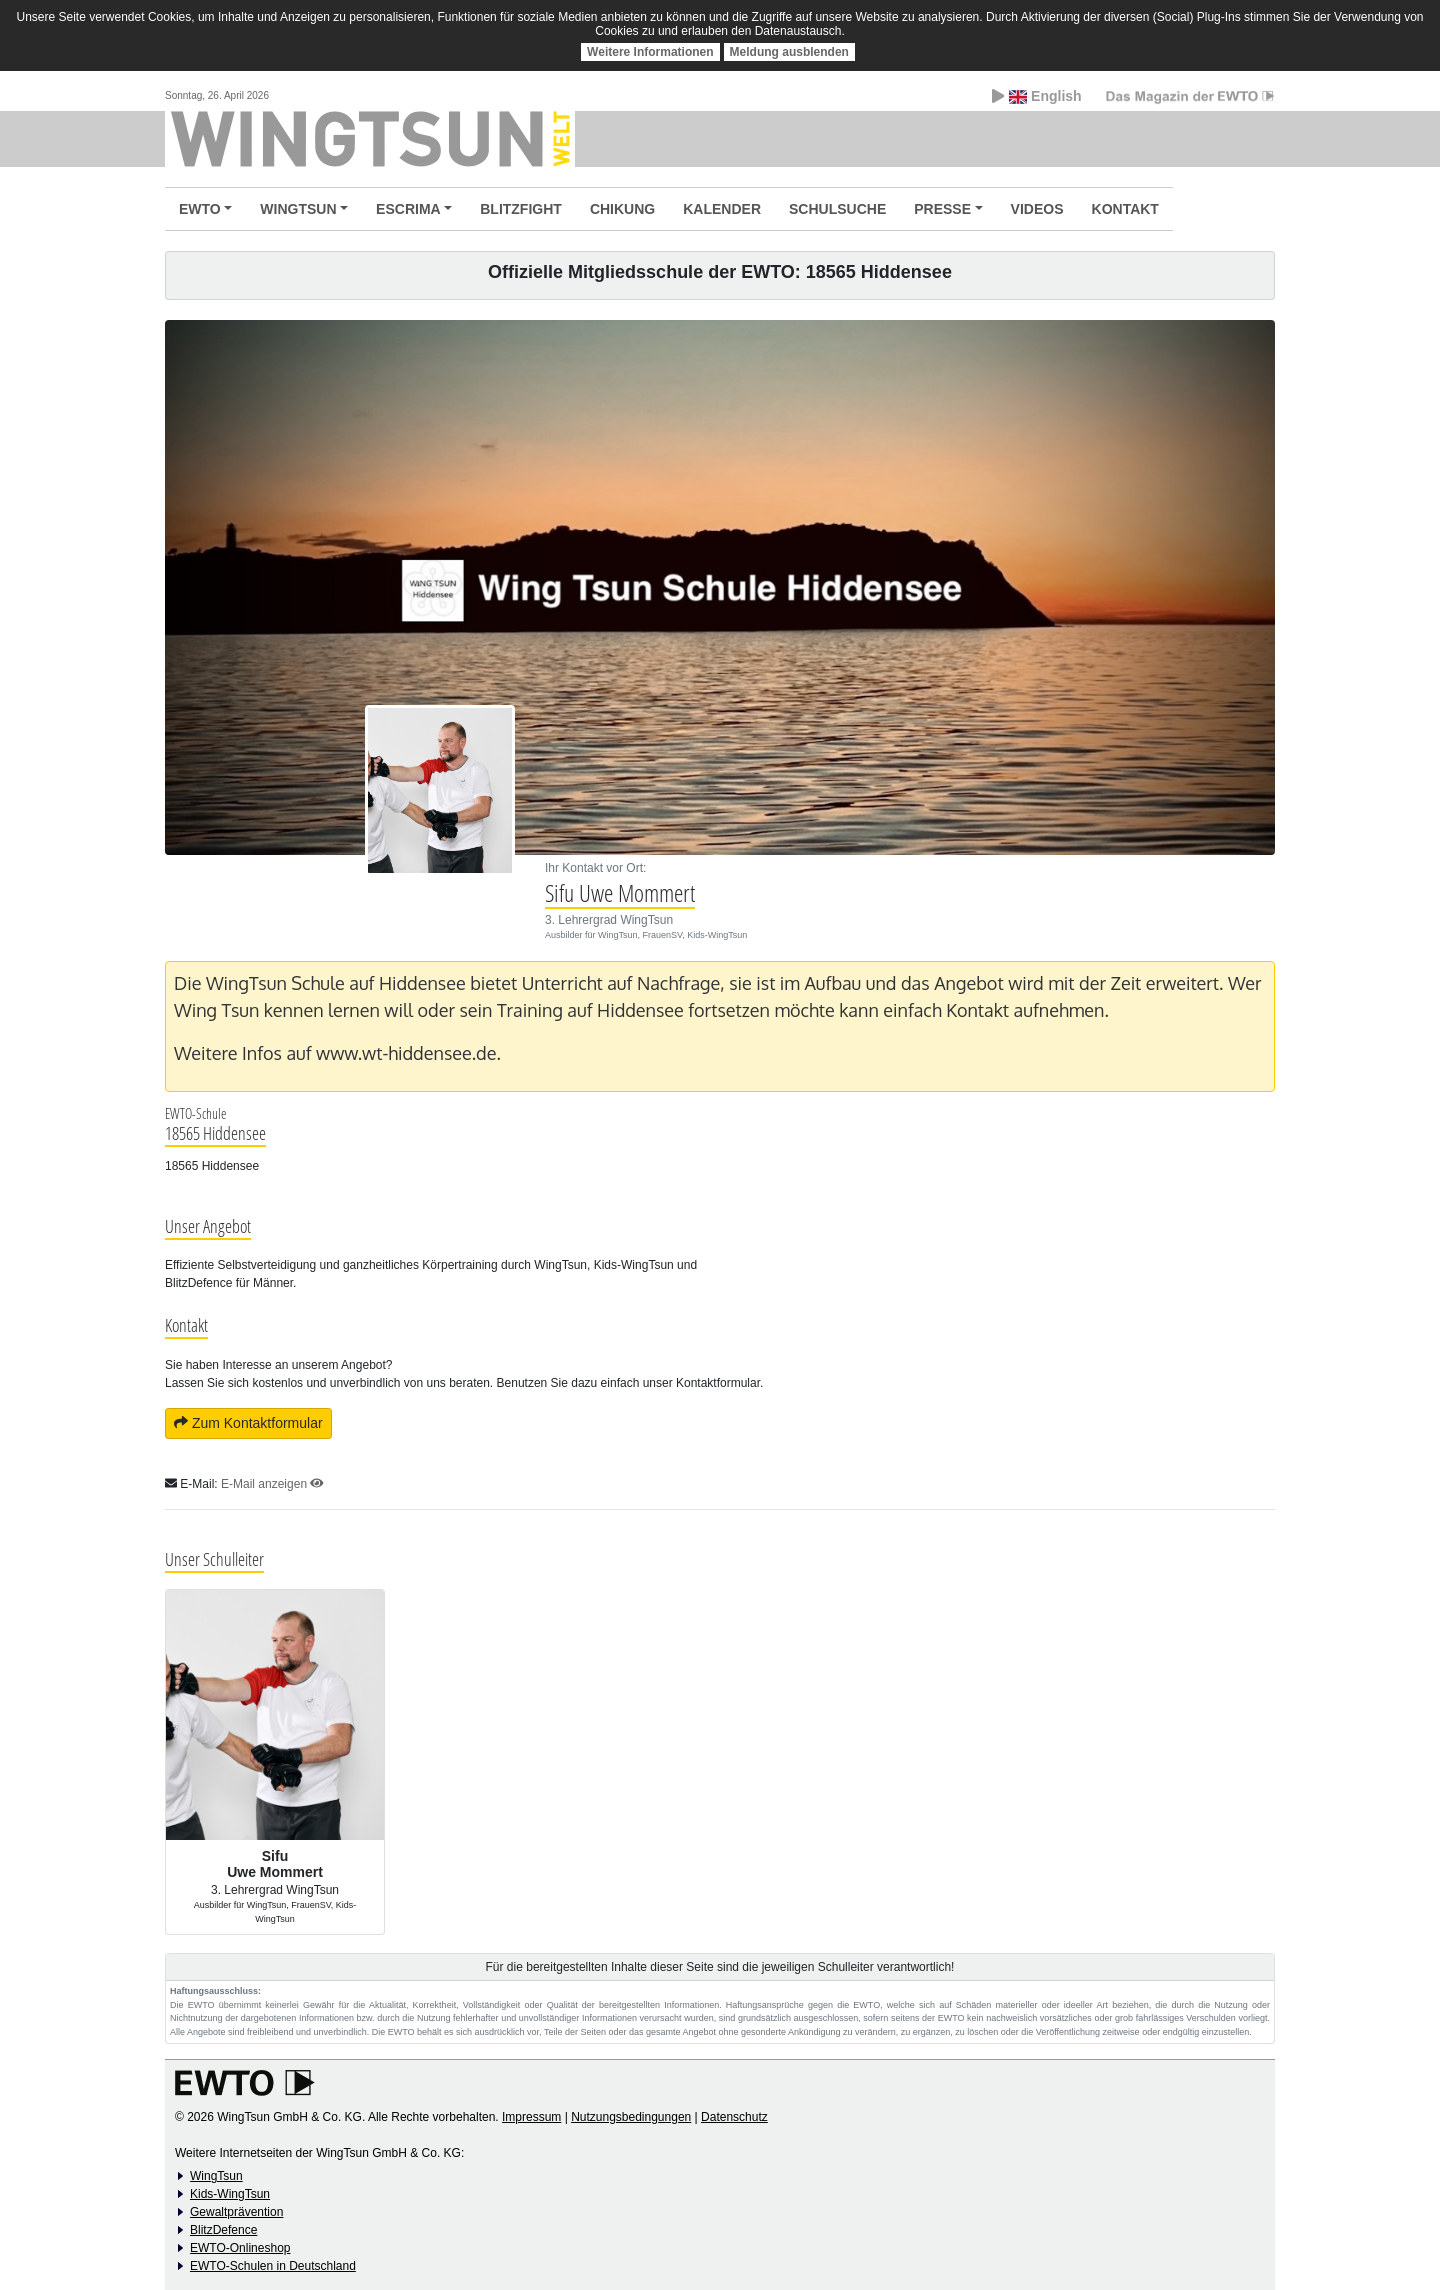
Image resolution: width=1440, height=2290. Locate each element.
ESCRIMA (408, 209)
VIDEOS (1037, 209)
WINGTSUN (298, 209)
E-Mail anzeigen (272, 1484)
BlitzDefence (223, 2230)
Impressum (531, 2117)
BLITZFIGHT (521, 209)
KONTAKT (1125, 209)
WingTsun (216, 2176)
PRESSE (942, 209)
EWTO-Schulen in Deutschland (273, 2266)
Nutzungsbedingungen (631, 2117)
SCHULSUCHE (837, 209)
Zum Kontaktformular (248, 1423)
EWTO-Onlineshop (240, 2248)
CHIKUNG (622, 209)
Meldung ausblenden (789, 52)
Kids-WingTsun (230, 2194)
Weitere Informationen (650, 52)
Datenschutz (734, 2117)
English (1036, 96)
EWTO (200, 209)
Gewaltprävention (236, 2212)
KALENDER (722, 209)
